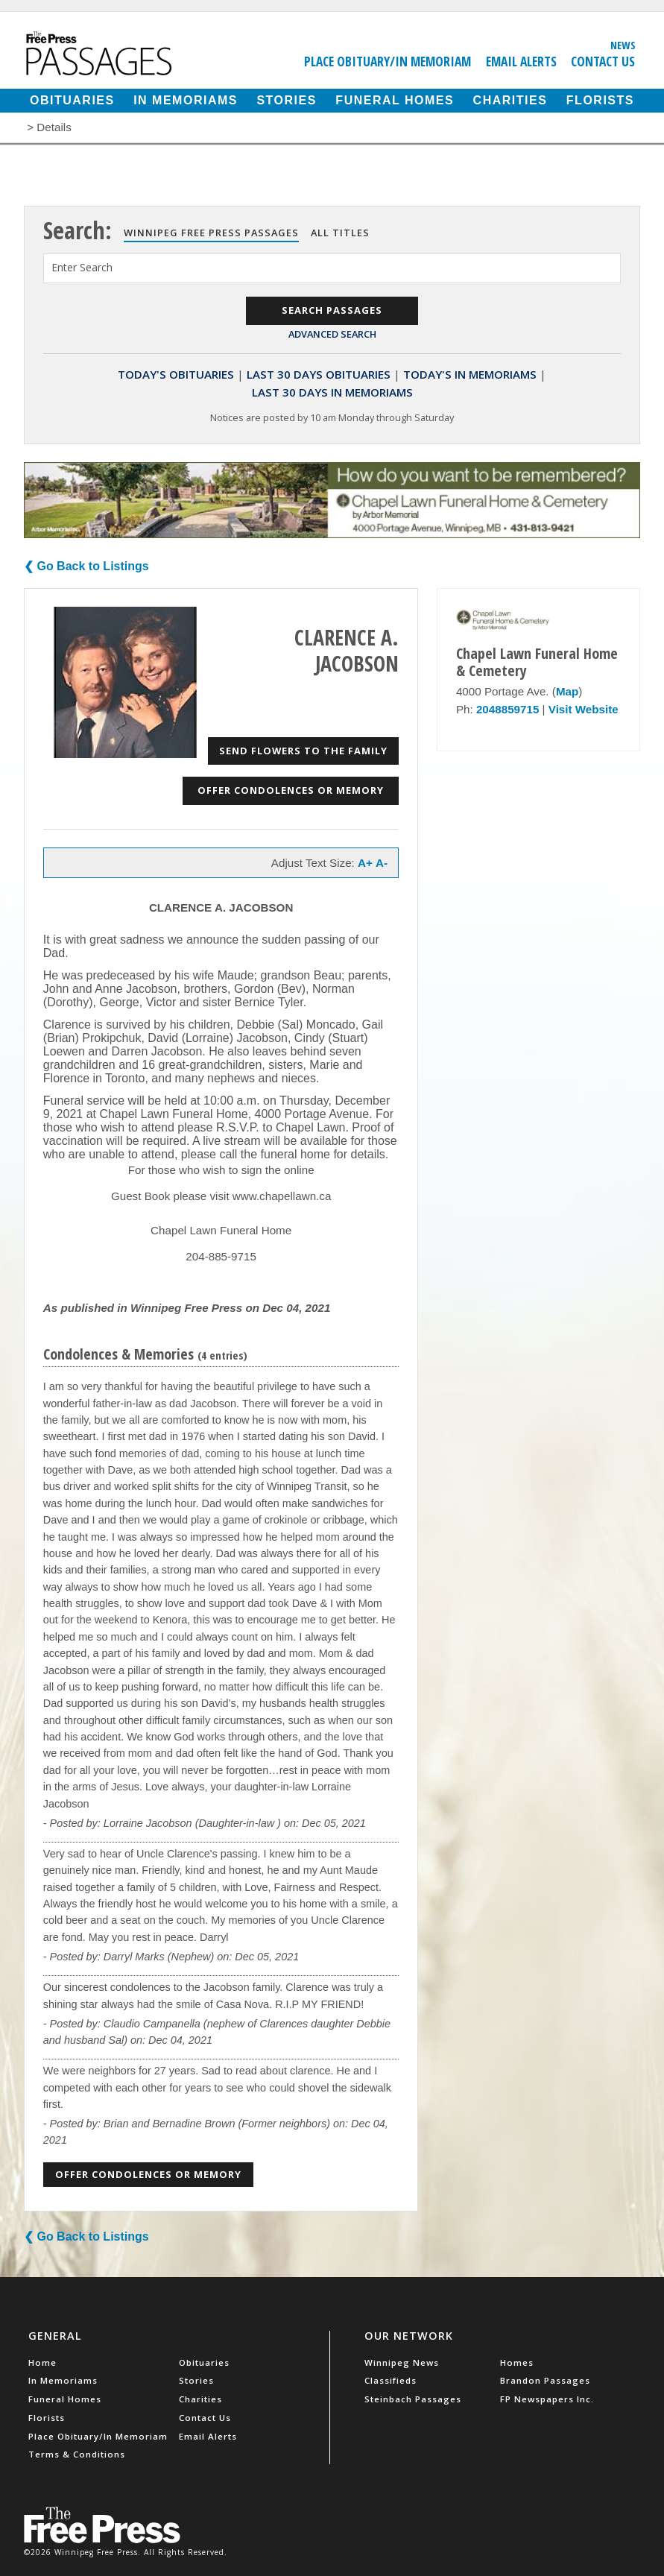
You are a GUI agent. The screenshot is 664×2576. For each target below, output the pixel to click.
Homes (517, 2362)
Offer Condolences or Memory (290, 790)
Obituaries (72, 100)
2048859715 (507, 709)
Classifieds (390, 2380)
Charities (510, 100)
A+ (365, 862)
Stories (286, 100)
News (623, 44)
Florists (600, 100)
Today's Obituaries (176, 374)
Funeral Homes (394, 100)
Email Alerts (521, 61)
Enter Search (82, 267)
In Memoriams (185, 100)
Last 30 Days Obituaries (319, 374)
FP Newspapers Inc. (547, 2399)
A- (382, 862)
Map (567, 691)
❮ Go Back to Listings (86, 566)
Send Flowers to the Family (303, 750)
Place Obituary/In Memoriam (387, 61)
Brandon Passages (545, 2380)
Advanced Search (332, 334)
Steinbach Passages (412, 2399)
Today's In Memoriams (470, 374)
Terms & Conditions (76, 2454)
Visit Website (583, 709)
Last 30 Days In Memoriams (332, 392)
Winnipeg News (401, 2362)
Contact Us (603, 61)
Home (42, 2362)
